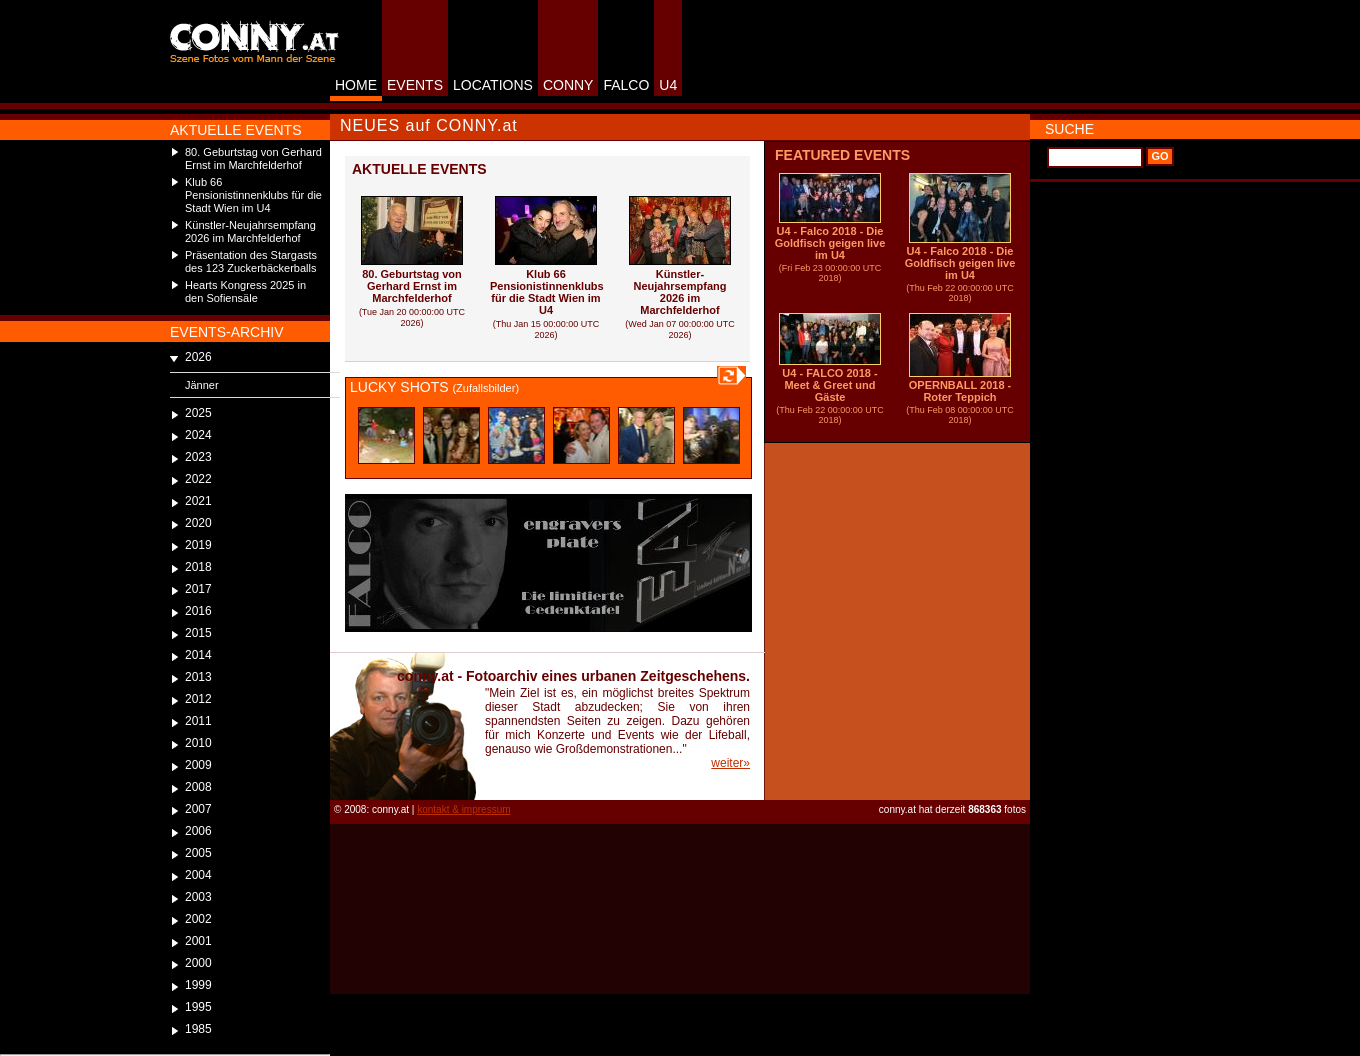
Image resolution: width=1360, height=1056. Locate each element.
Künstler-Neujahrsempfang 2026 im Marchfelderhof (250, 231)
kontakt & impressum (463, 809)
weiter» (730, 763)
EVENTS (415, 85)
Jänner (202, 385)
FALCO (626, 85)
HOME (356, 85)
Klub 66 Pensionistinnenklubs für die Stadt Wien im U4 (253, 195)
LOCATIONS (493, 85)
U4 (668, 85)
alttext (386, 435)
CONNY (568, 85)
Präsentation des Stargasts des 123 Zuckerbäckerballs (251, 261)
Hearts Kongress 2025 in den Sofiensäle (245, 291)
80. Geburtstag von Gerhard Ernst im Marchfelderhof (253, 158)
